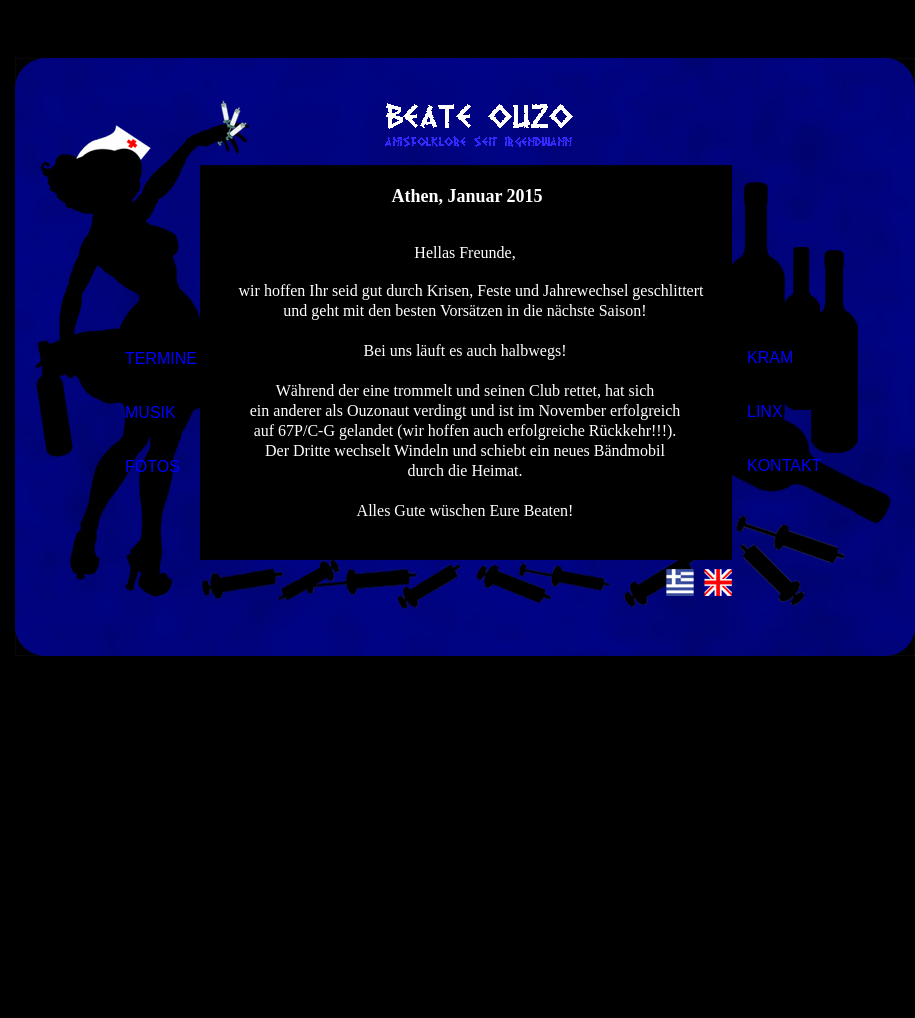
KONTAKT (784, 465)
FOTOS (152, 466)
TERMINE (161, 358)
